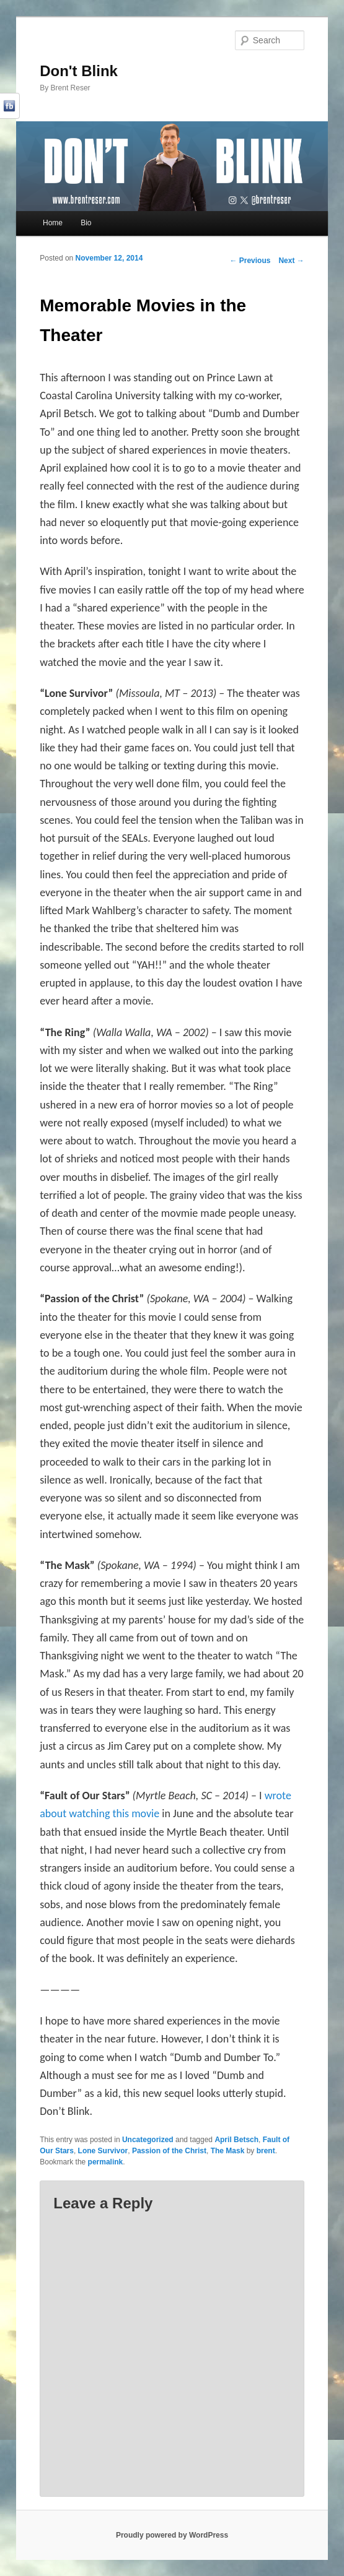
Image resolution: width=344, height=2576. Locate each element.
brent (266, 2150)
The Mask (228, 2150)
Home (53, 222)
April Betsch (236, 2139)
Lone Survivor (103, 2150)
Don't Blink (79, 71)
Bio (86, 222)
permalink (105, 2162)
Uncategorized (148, 2139)
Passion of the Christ (169, 2150)
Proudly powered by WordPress (172, 2535)
